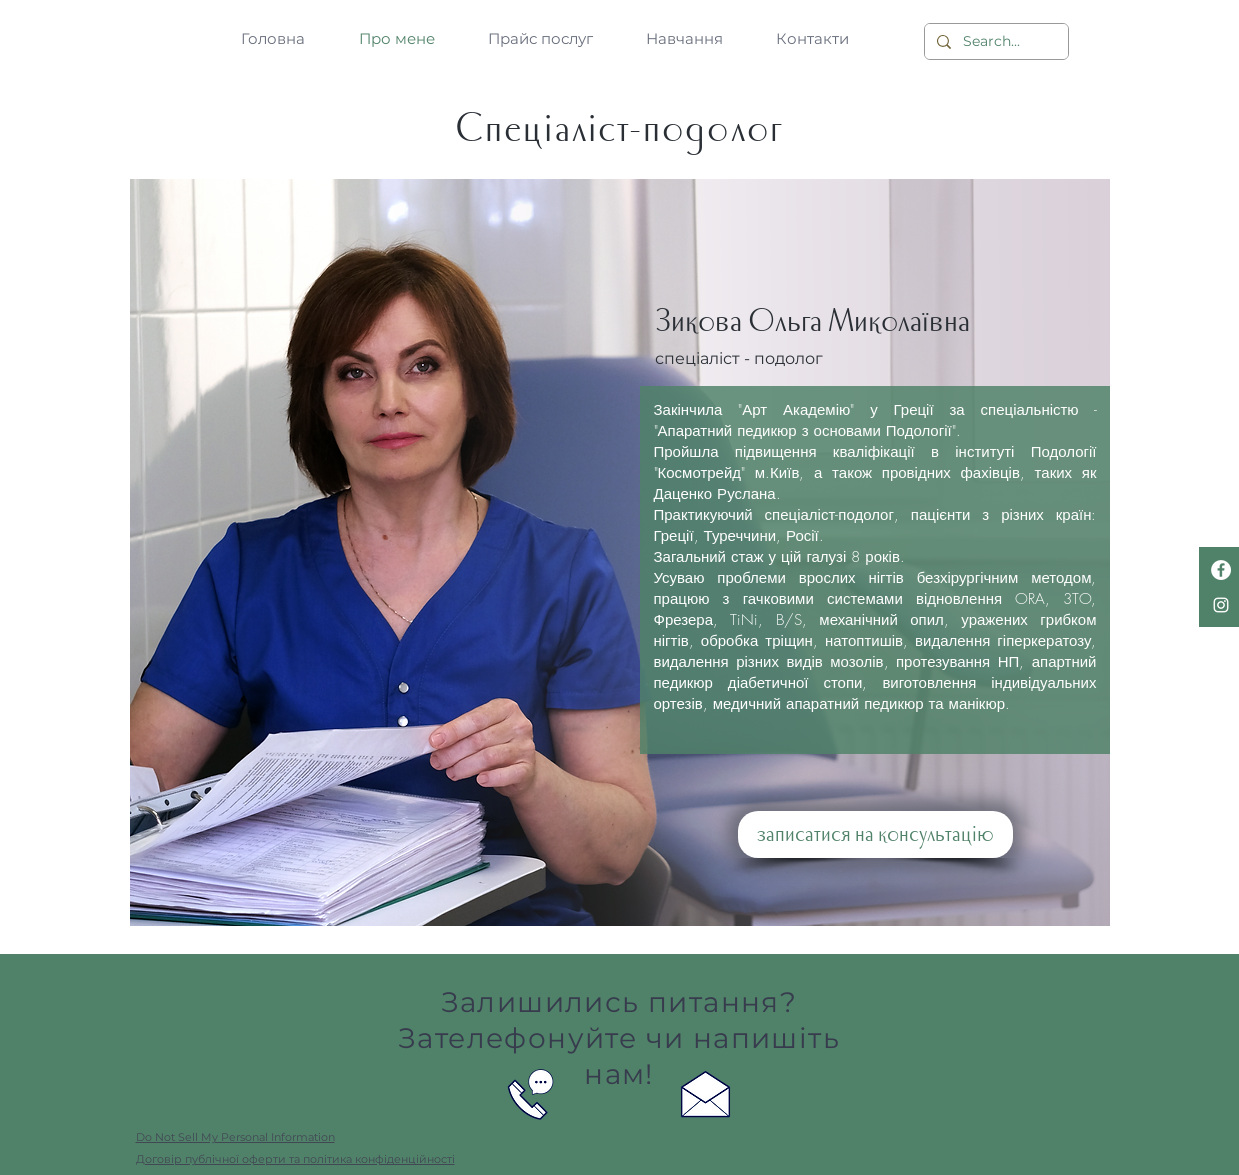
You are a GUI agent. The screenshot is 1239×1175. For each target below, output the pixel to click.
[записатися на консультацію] (875, 834)
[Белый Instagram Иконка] (1221, 605)
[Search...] (994, 42)
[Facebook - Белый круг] (1221, 570)
